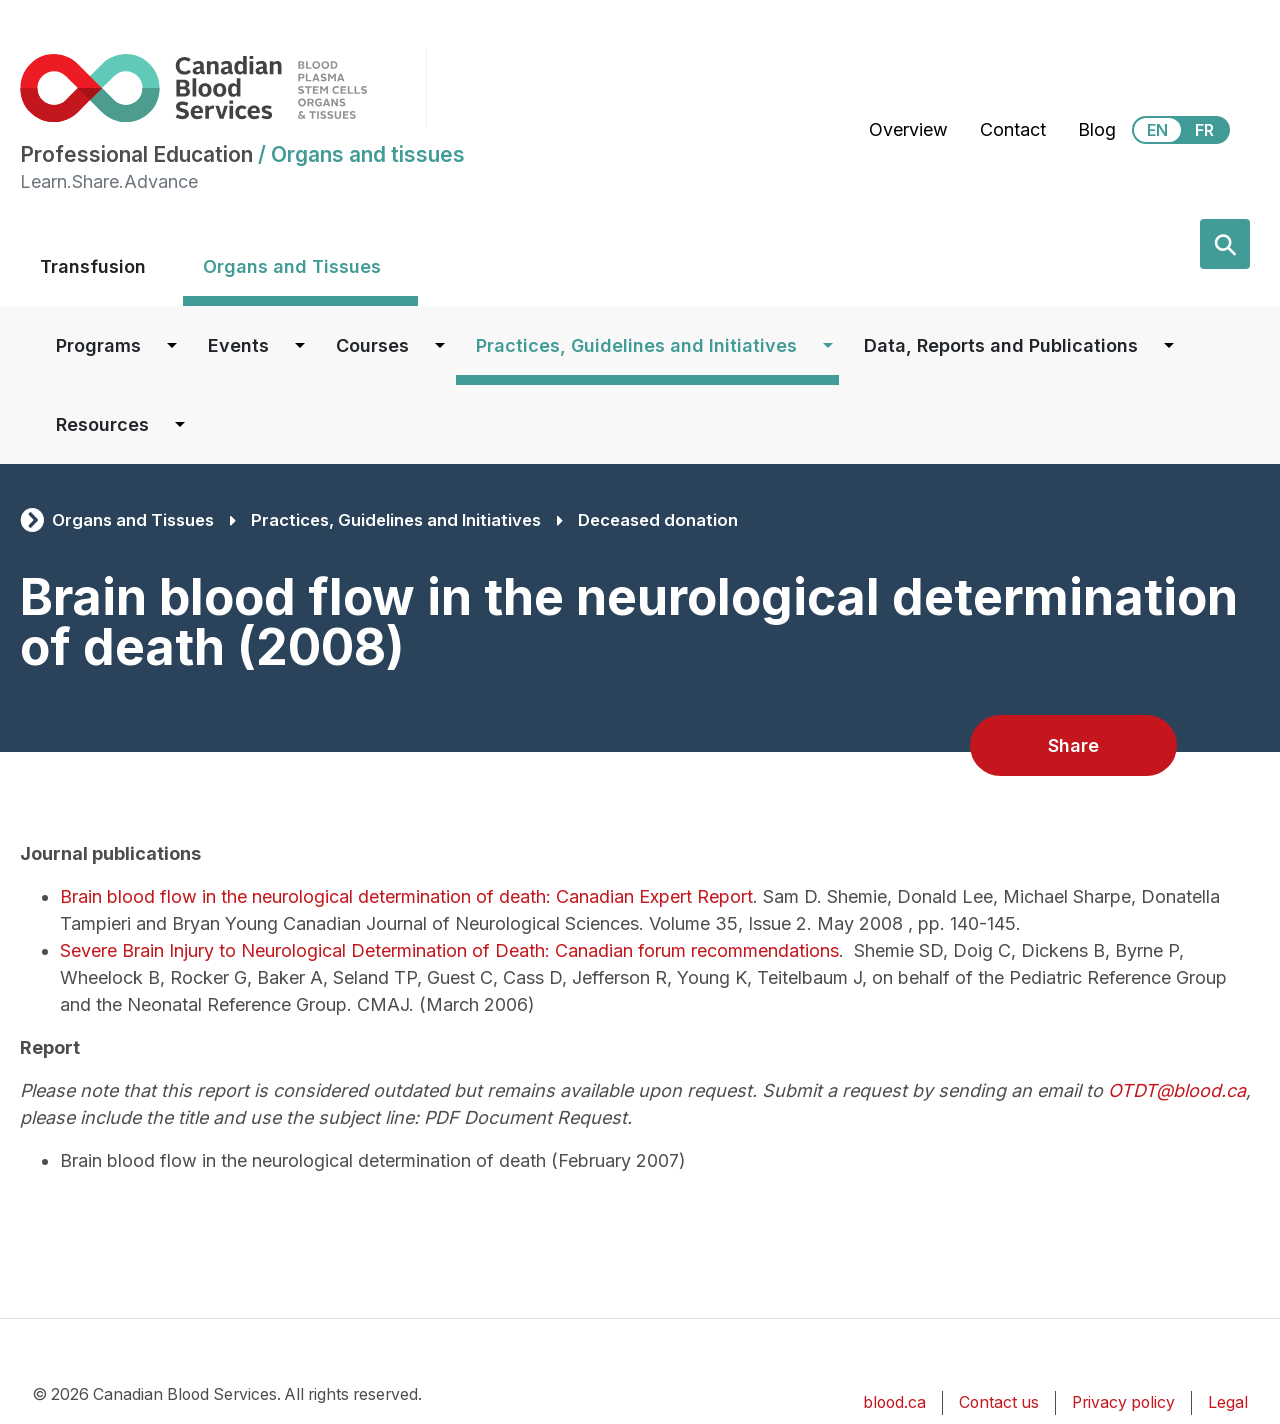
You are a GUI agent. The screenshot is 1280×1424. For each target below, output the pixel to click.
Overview (908, 129)
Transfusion (93, 266)
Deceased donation (658, 520)
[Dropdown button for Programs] (172, 345)
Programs (98, 345)
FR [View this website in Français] (1204, 130)
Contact (1013, 129)
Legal (1228, 1402)
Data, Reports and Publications (1001, 345)
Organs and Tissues (292, 266)
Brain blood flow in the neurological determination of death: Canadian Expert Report (406, 896)
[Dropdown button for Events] (300, 345)
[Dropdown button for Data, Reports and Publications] (1169, 345)
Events (238, 345)
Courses (372, 345)
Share (1073, 745)
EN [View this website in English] (1157, 130)
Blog (1097, 129)
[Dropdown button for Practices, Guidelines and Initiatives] (828, 345)
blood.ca (894, 1402)
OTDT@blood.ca (1177, 1090)
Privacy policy (1123, 1402)
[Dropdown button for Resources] (180, 424)
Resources (102, 424)
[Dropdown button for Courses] (440, 345)
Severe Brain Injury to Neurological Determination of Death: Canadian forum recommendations (449, 950)
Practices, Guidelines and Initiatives (636, 345)
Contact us (999, 1402)
